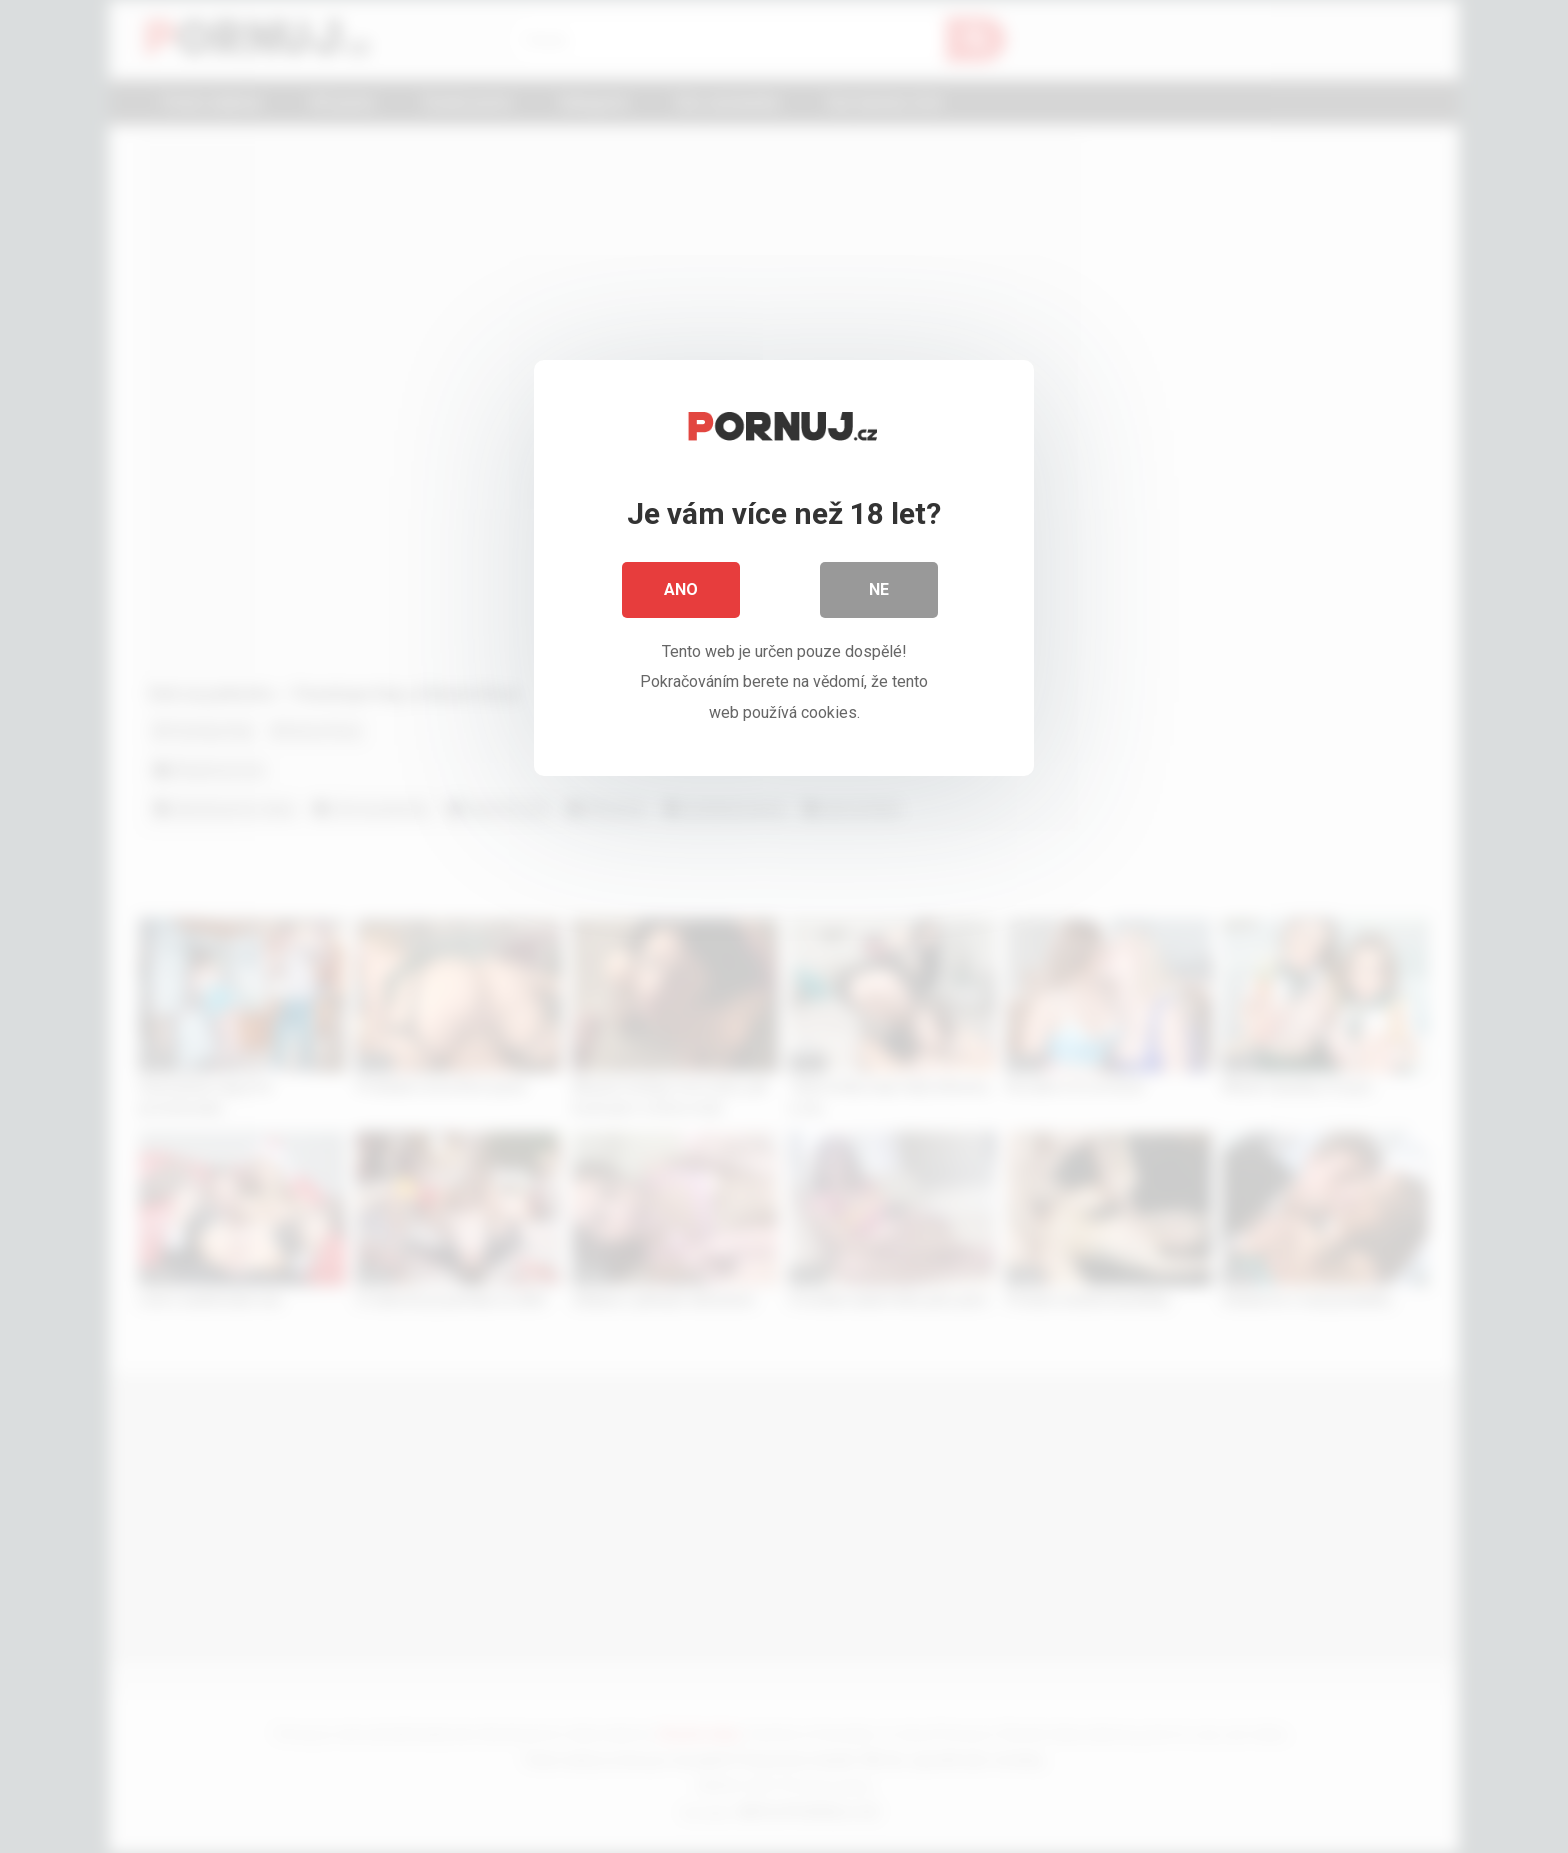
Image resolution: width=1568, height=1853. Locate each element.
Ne (879, 589)
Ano (681, 589)
